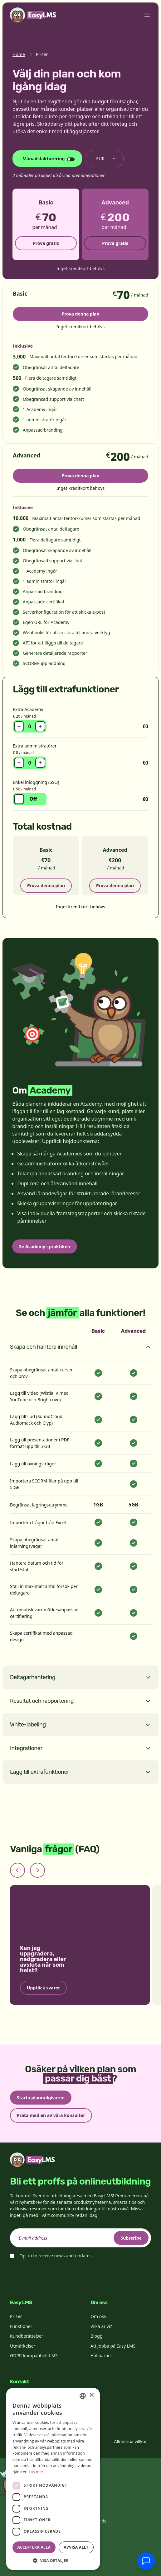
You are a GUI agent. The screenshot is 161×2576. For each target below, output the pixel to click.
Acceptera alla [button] (34, 2547)
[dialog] (53, 2479)
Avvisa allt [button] (76, 2547)
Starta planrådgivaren (41, 2098)
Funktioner (21, 2326)
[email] (80, 2237)
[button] (53, 2560)
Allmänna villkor (130, 2441)
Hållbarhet (101, 2355)
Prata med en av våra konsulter (51, 2115)
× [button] (91, 2395)
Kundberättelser (26, 2336)
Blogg (96, 2336)
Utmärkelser (22, 2346)
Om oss (98, 2316)
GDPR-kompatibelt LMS (34, 2355)
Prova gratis (46, 243)
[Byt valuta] (105, 158)
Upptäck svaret (43, 1987)
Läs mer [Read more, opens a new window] (36, 2472)
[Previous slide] (17, 1870)
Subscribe (131, 2238)
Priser (16, 2316)
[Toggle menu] (147, 15)
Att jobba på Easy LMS (112, 2346)
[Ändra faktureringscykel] (47, 158)
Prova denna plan (80, 314)
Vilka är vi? (101, 2326)
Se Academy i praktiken (44, 1246)
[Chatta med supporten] (146, 2561)
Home (18, 54)
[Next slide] (37, 1870)
